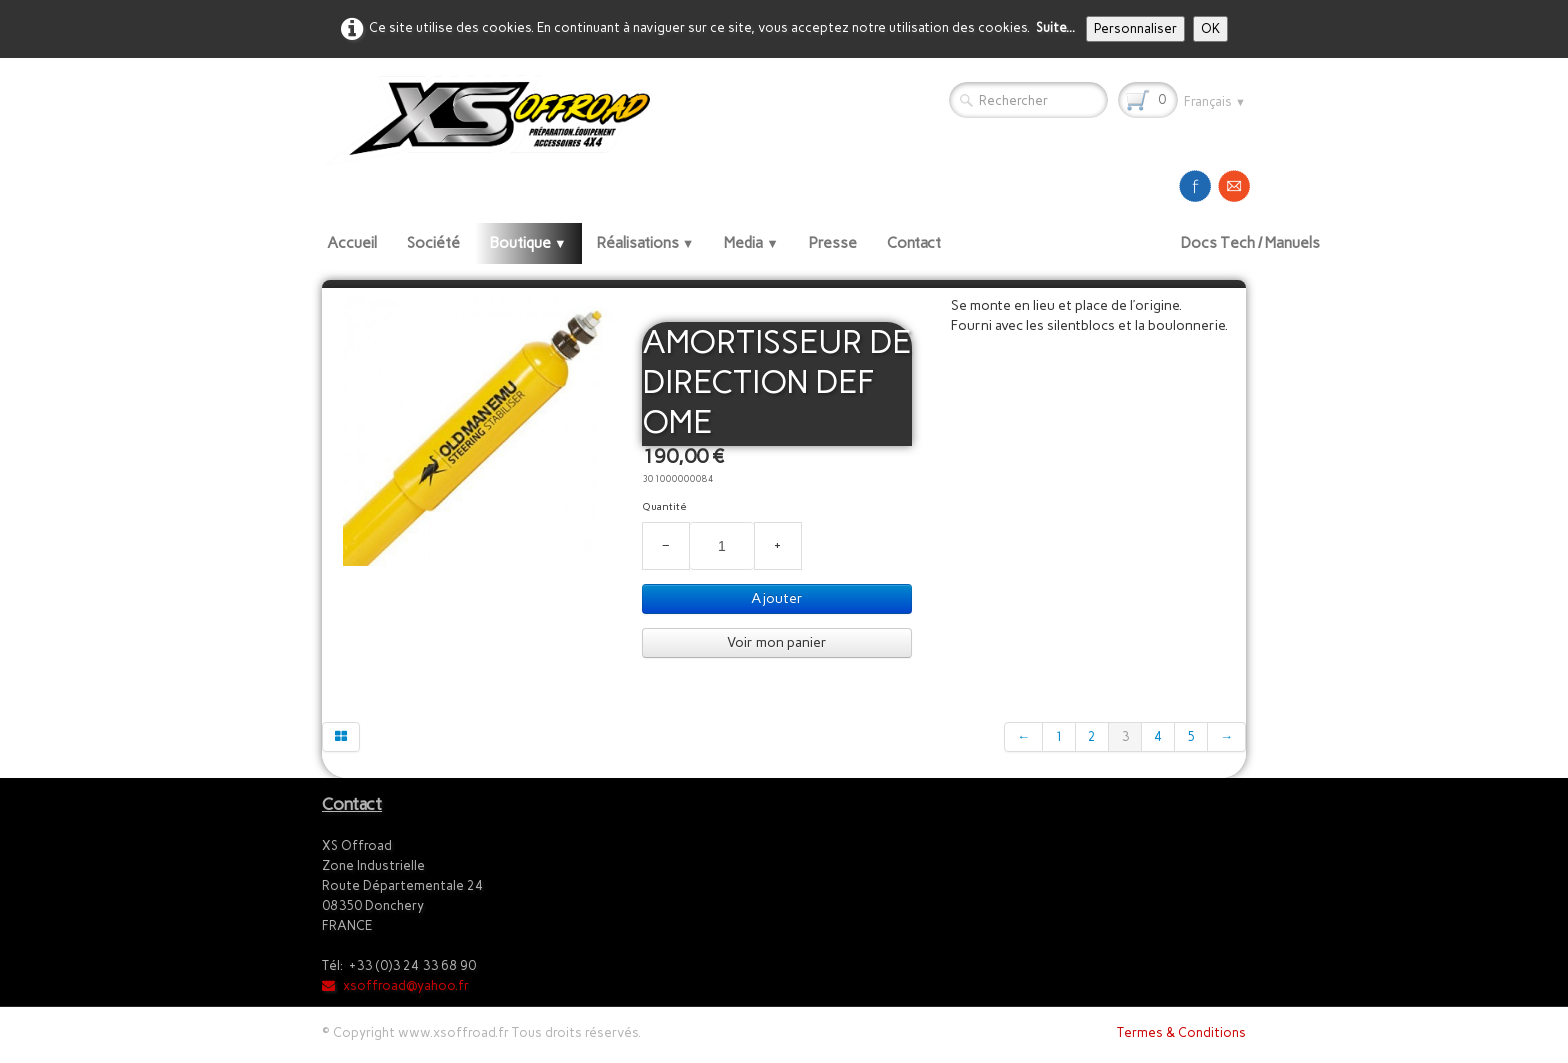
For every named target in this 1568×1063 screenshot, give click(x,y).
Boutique (528, 243)
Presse (833, 243)
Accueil (352, 243)
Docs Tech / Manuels (1250, 243)
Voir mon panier (777, 642)
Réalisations (646, 243)
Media (751, 243)
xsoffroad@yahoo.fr (395, 985)
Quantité (664, 506)
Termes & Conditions (1181, 1032)
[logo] (495, 119)
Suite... (1055, 27)
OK (1210, 28)
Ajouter (777, 598)
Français (1215, 101)
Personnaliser (1135, 28)
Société (433, 243)
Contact (914, 243)
